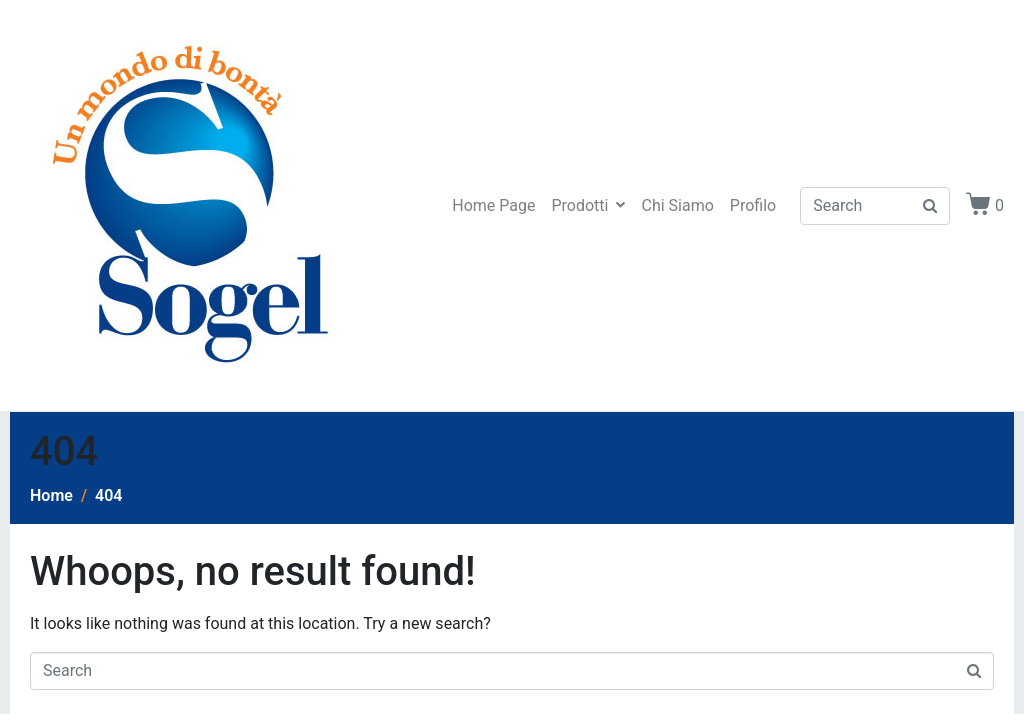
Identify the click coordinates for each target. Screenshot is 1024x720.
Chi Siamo (677, 205)
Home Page (493, 205)
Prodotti (588, 205)
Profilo (753, 205)
